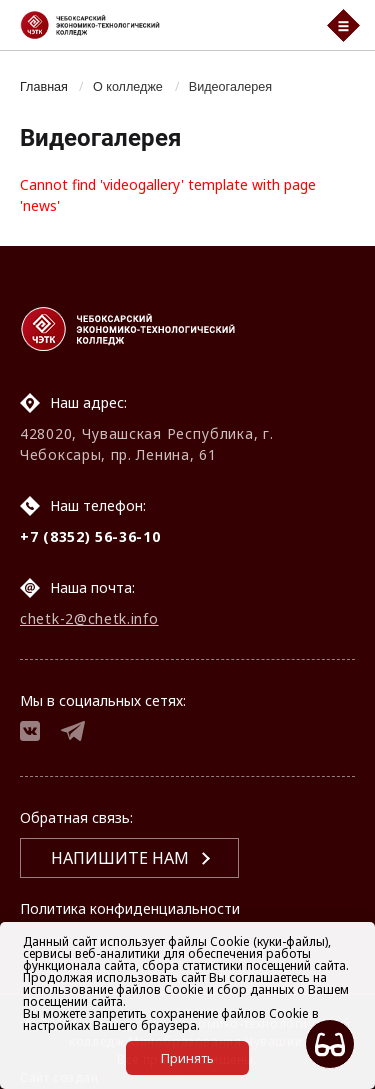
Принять (187, 1058)
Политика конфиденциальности (130, 908)
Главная (44, 87)
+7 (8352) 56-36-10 (90, 536)
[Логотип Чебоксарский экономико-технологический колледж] (161, 25)
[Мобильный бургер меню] (343, 25)
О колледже (128, 87)
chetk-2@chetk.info (89, 618)
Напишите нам (120, 858)
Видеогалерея (230, 87)
